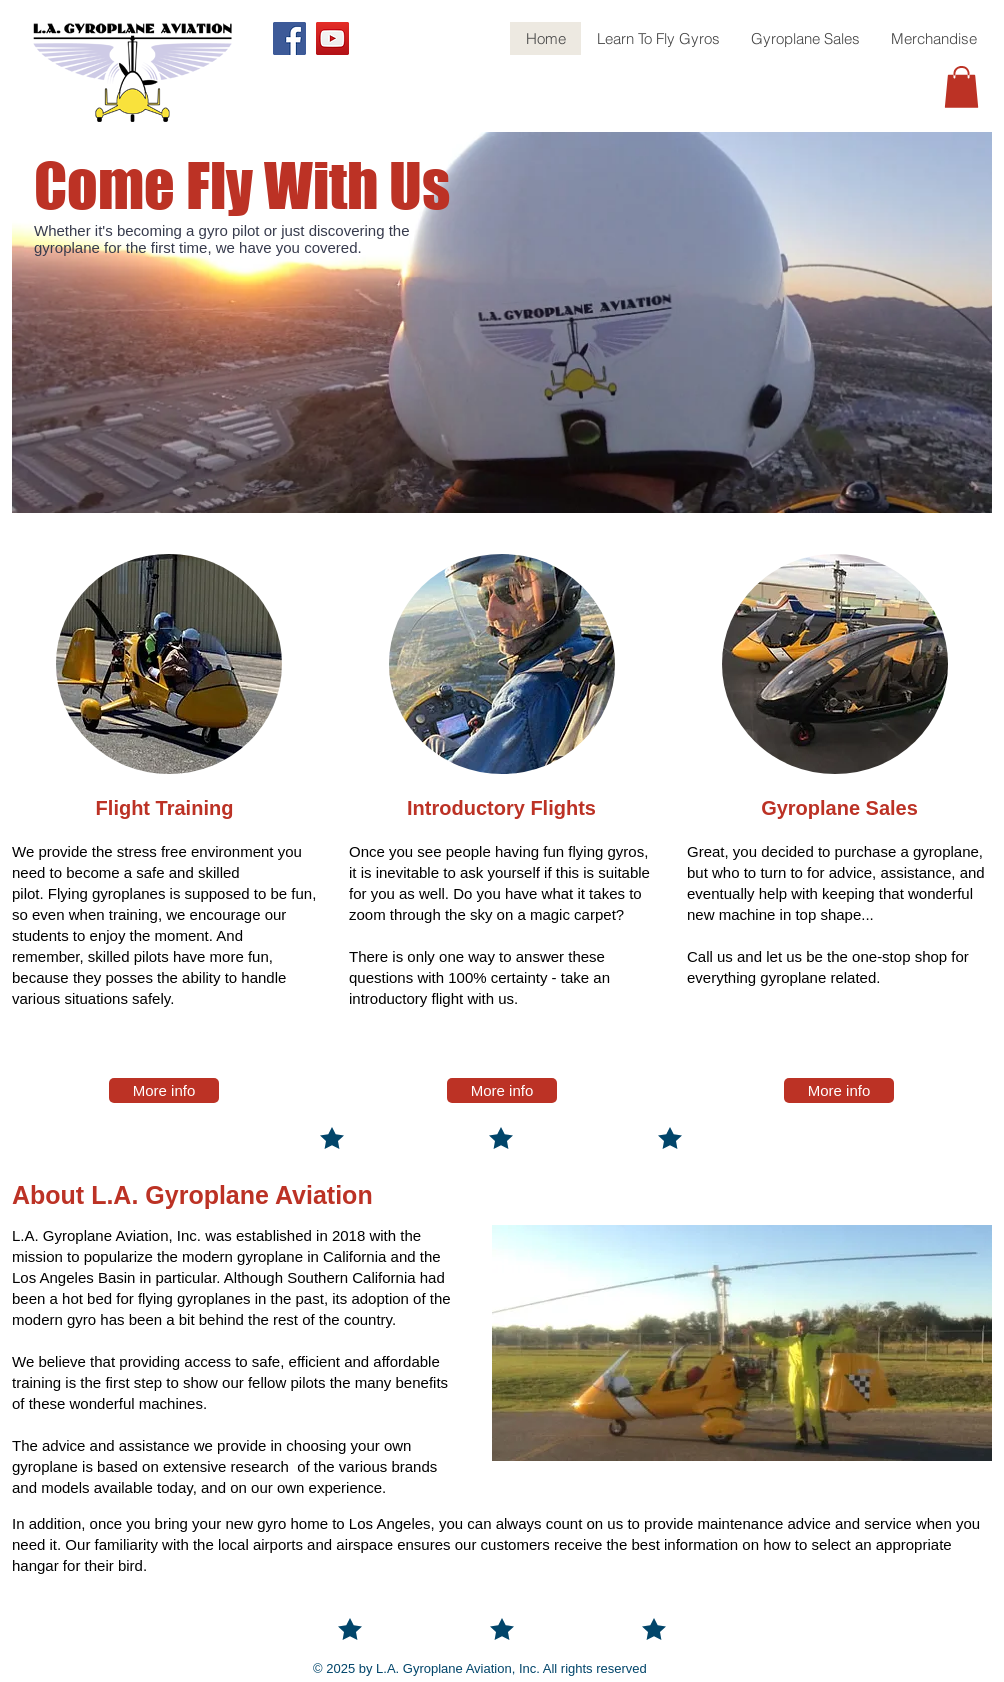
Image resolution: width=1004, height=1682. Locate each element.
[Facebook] (289, 38)
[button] (961, 87)
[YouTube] (332, 38)
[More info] (164, 1090)
